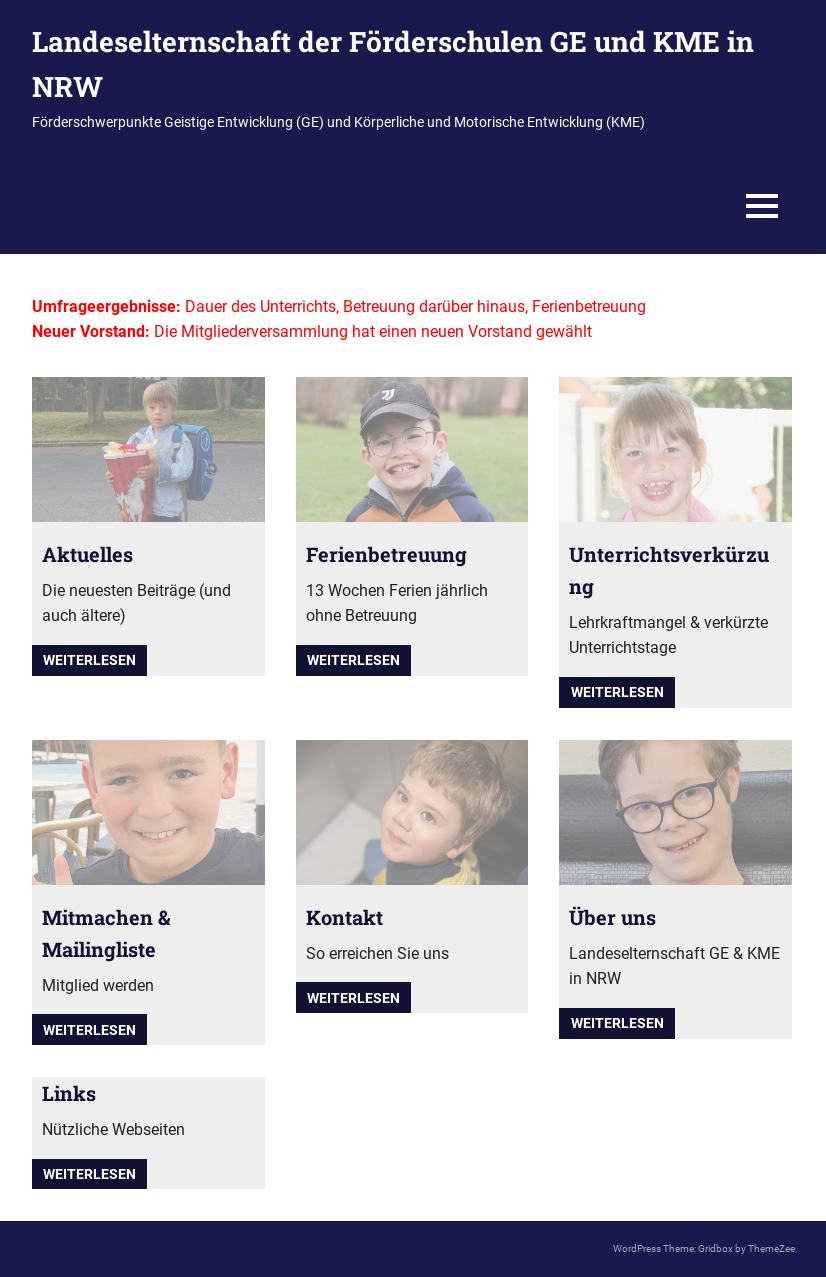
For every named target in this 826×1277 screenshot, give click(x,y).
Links (69, 1093)
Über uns (612, 917)
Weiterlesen (89, 660)
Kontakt (344, 917)
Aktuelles (87, 554)
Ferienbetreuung (386, 554)
